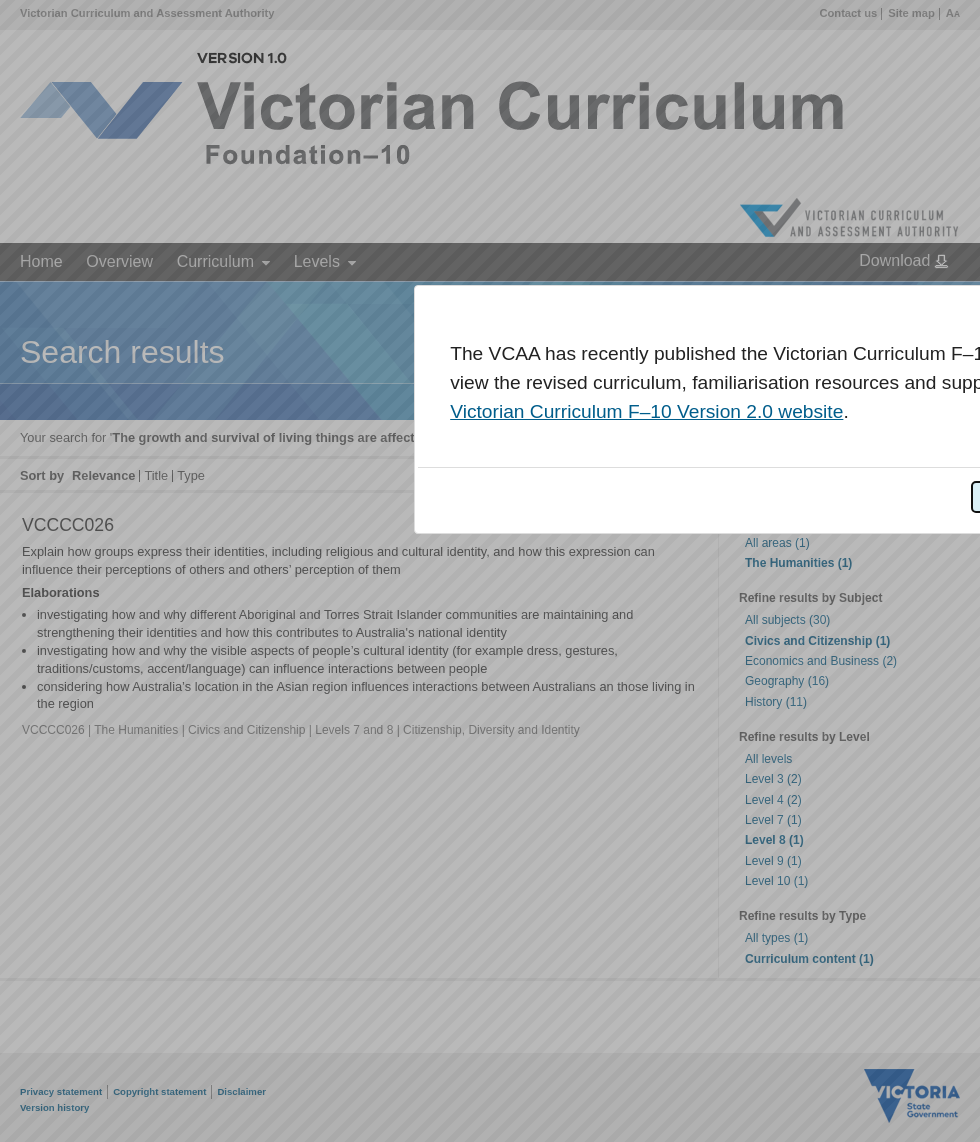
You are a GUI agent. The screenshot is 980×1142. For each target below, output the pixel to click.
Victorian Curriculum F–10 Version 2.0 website (646, 411)
